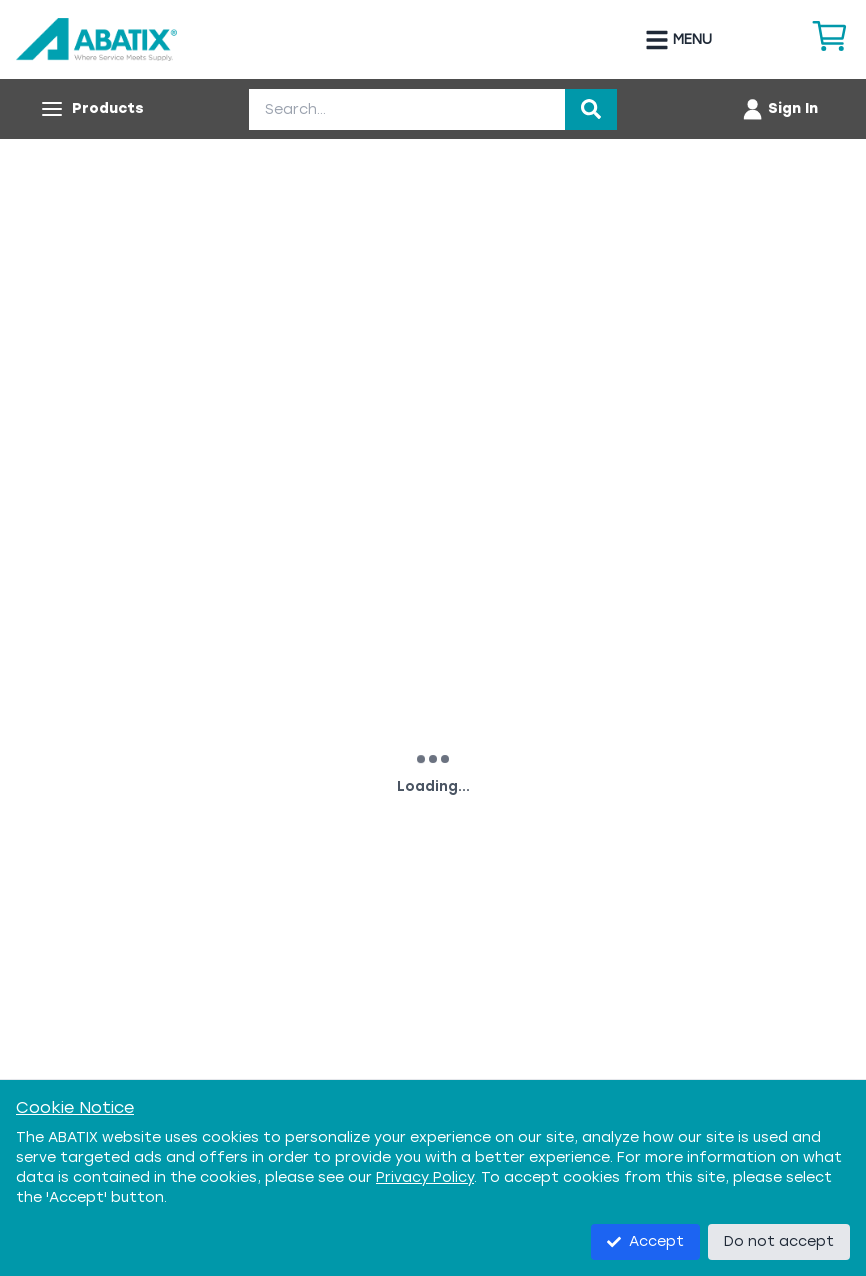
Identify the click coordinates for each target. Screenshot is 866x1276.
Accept (645, 1241)
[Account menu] (779, 109)
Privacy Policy (425, 1177)
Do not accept (779, 1241)
